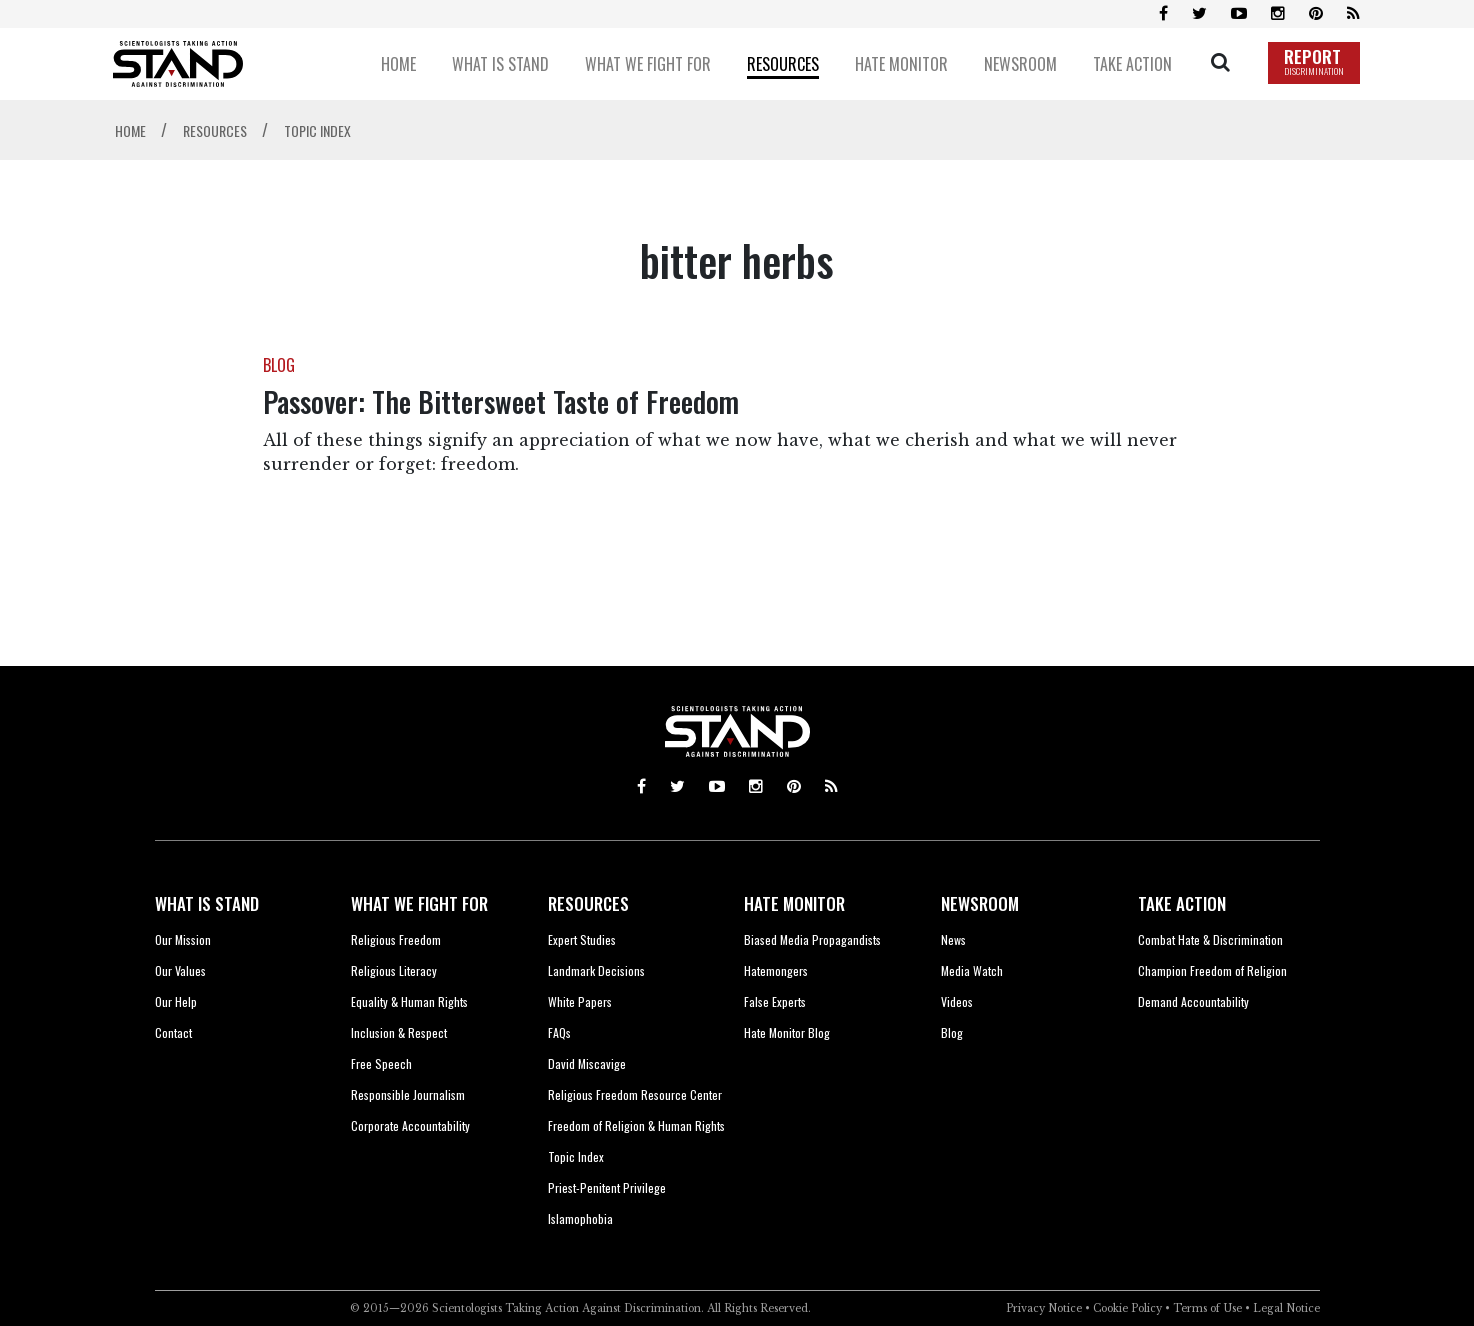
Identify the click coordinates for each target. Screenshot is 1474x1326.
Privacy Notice (1044, 1308)
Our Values (180, 970)
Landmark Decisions (596, 970)
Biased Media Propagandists (812, 939)
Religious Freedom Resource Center (635, 1094)
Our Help (176, 1001)
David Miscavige (587, 1063)
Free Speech (381, 1063)
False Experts (775, 1001)
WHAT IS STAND (207, 903)
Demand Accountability (1193, 1001)
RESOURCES (588, 903)
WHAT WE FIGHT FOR (419, 903)
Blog (952, 1032)
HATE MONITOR (794, 903)
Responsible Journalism (408, 1094)
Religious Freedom (396, 939)
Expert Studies (582, 939)
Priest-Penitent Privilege (607, 1187)
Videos (957, 1001)
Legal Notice (1286, 1308)
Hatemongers (776, 970)
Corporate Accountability (410, 1125)
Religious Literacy (394, 970)
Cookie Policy (1127, 1308)
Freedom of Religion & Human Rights (636, 1125)
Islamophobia (580, 1218)
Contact (173, 1032)
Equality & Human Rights (409, 1001)
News (953, 939)
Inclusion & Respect (399, 1032)
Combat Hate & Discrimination (1210, 939)
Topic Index (576, 1156)
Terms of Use (1207, 1308)
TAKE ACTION (1182, 903)
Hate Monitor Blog (787, 1032)
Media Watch (972, 970)
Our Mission (183, 939)
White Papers (580, 1001)
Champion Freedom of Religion (1212, 970)
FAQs (559, 1032)
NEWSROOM (980, 903)
